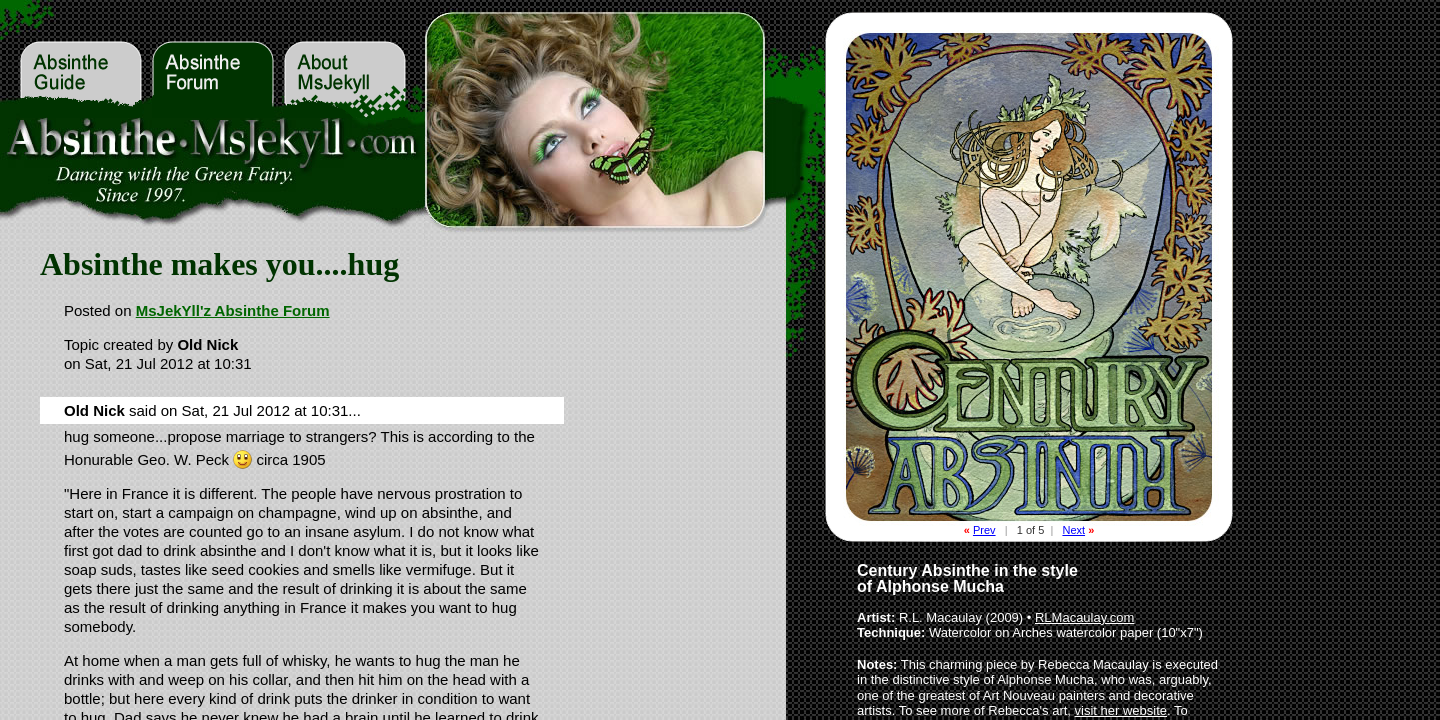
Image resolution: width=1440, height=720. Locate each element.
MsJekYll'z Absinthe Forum (233, 310)
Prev (984, 530)
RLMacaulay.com (1084, 617)
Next (1073, 530)
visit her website (1121, 710)
